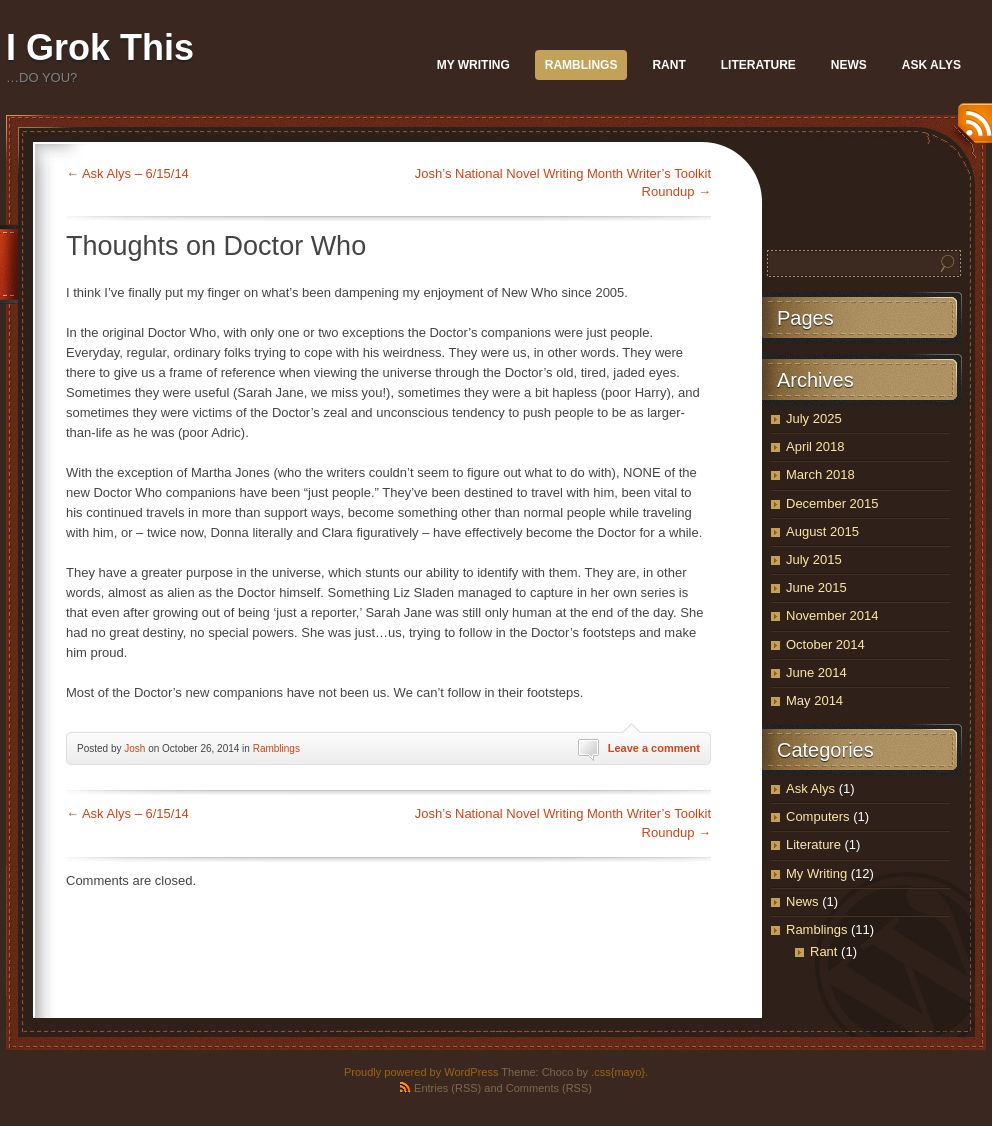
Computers (818, 816)
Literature (758, 65)
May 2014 (814, 700)
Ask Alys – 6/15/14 (127, 173)
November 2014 (832, 615)
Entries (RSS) (447, 1088)
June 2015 (816, 587)
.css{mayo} (618, 1072)
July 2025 (814, 418)
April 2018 (815, 446)
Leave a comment (654, 748)
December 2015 (832, 503)
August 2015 (822, 531)
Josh (134, 748)
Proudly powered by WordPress (421, 1072)
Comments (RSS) (549, 1088)
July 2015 (814, 559)
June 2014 (816, 672)
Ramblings (581, 65)
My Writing (473, 65)
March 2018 (820, 474)
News (849, 65)
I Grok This (100, 47)
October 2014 (825, 644)
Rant (668, 65)
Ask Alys (931, 65)
